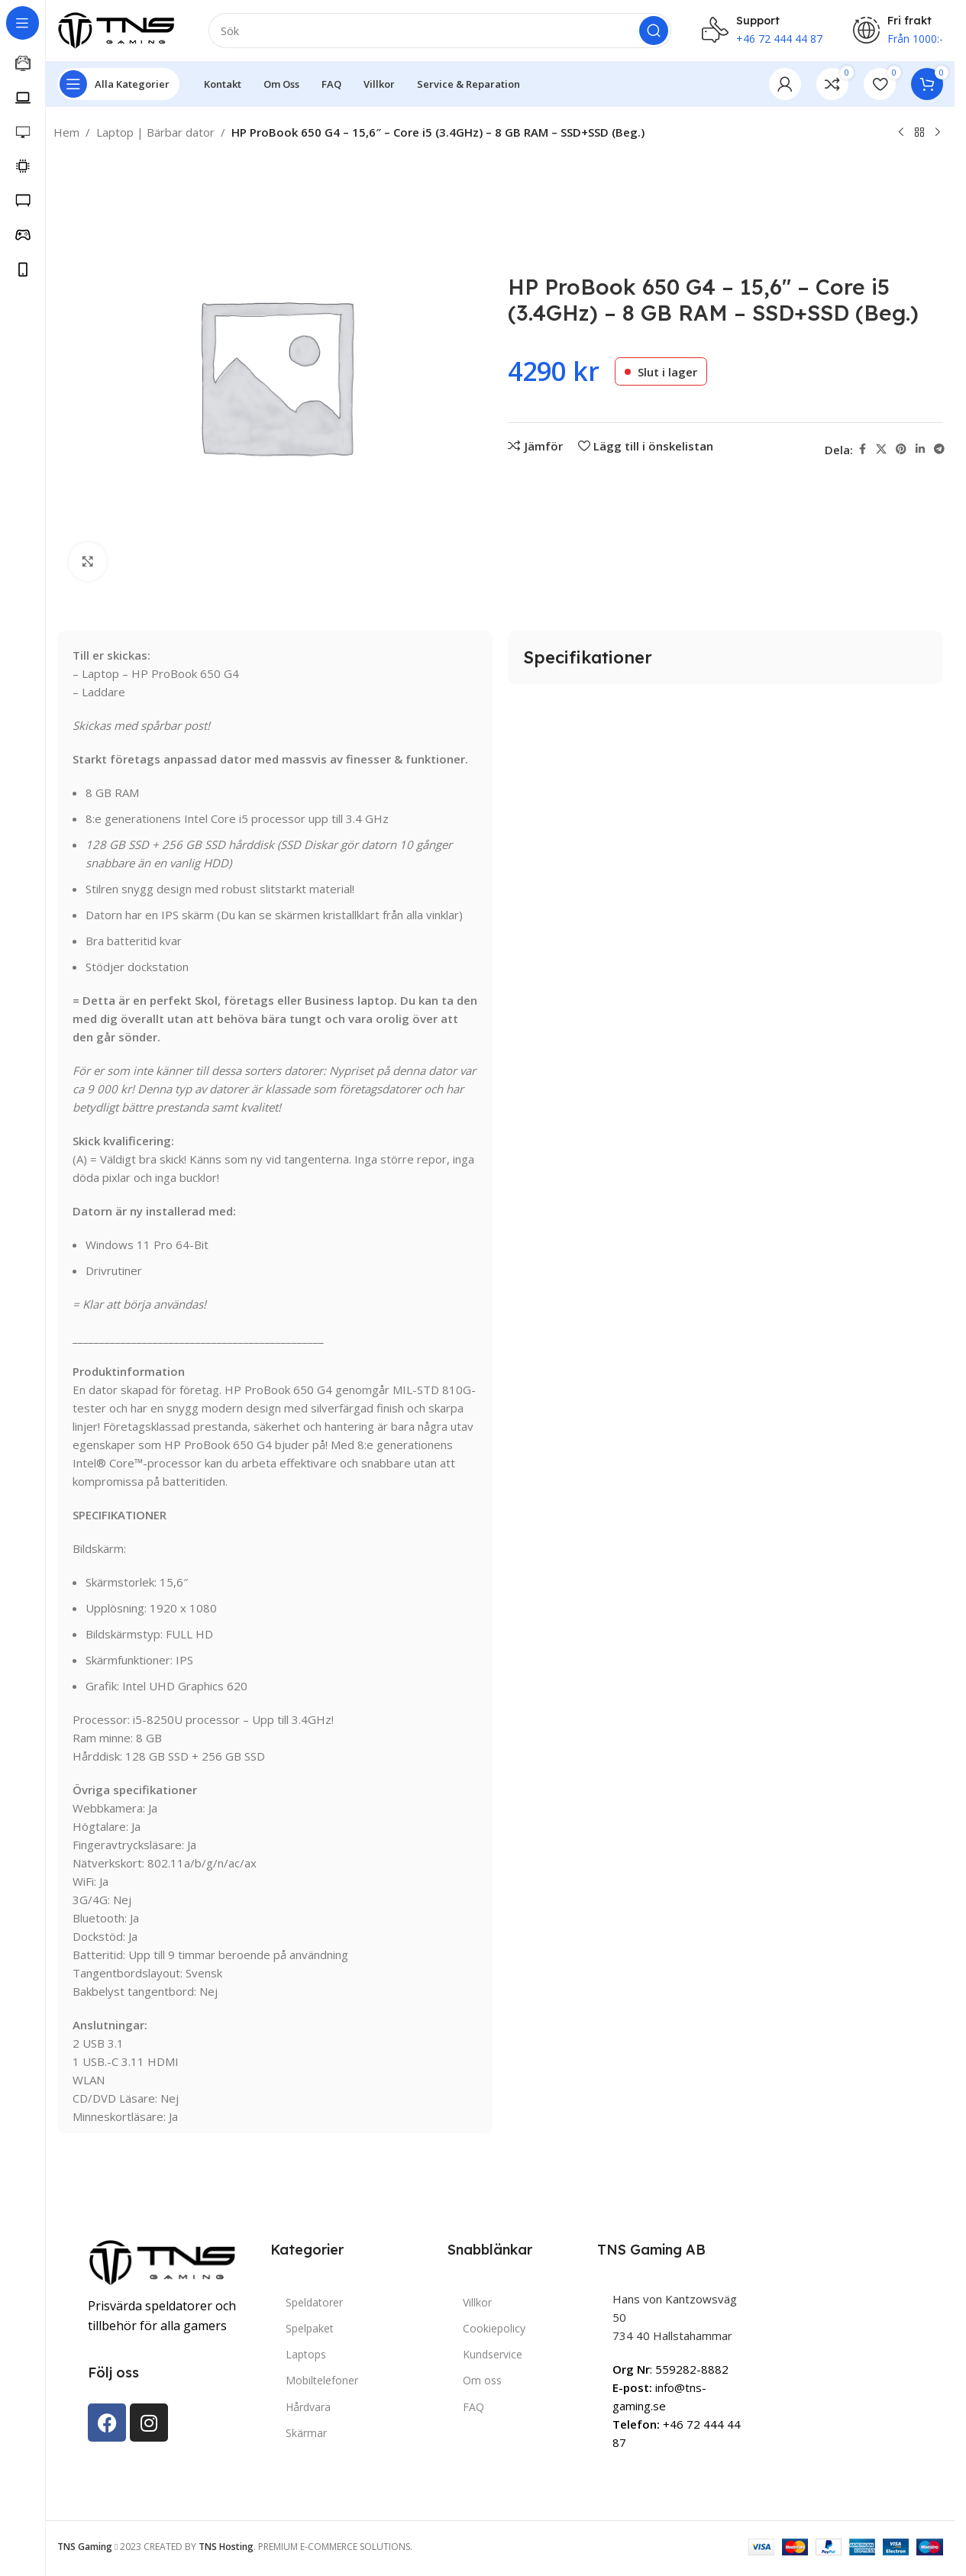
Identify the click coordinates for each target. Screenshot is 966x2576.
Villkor (477, 2302)
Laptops (306, 2354)
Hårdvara (308, 2407)
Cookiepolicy (494, 2328)
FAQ (473, 2407)
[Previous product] (901, 133)
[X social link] (881, 449)
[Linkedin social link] (920, 449)
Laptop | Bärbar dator (155, 132)
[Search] (439, 30)
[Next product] (938, 133)
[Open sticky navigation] (118, 84)
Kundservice (492, 2354)
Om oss (482, 2380)
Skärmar (306, 2433)
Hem (66, 132)
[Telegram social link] (939, 449)
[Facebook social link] (862, 449)
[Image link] (164, 2260)
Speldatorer (314, 2302)
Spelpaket (310, 2328)
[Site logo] (117, 29)
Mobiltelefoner (322, 2380)
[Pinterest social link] (901, 449)
